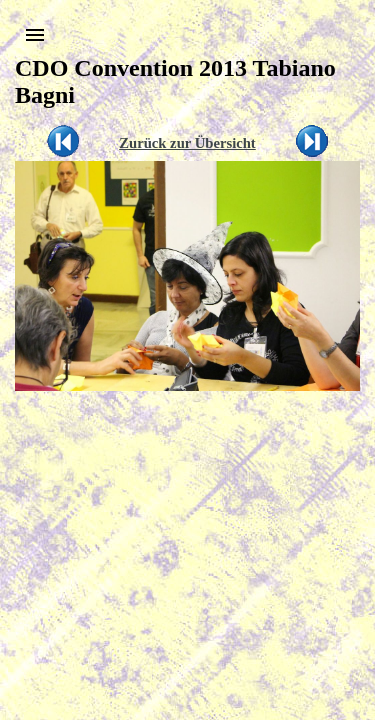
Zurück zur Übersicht (187, 143)
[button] (35, 35)
